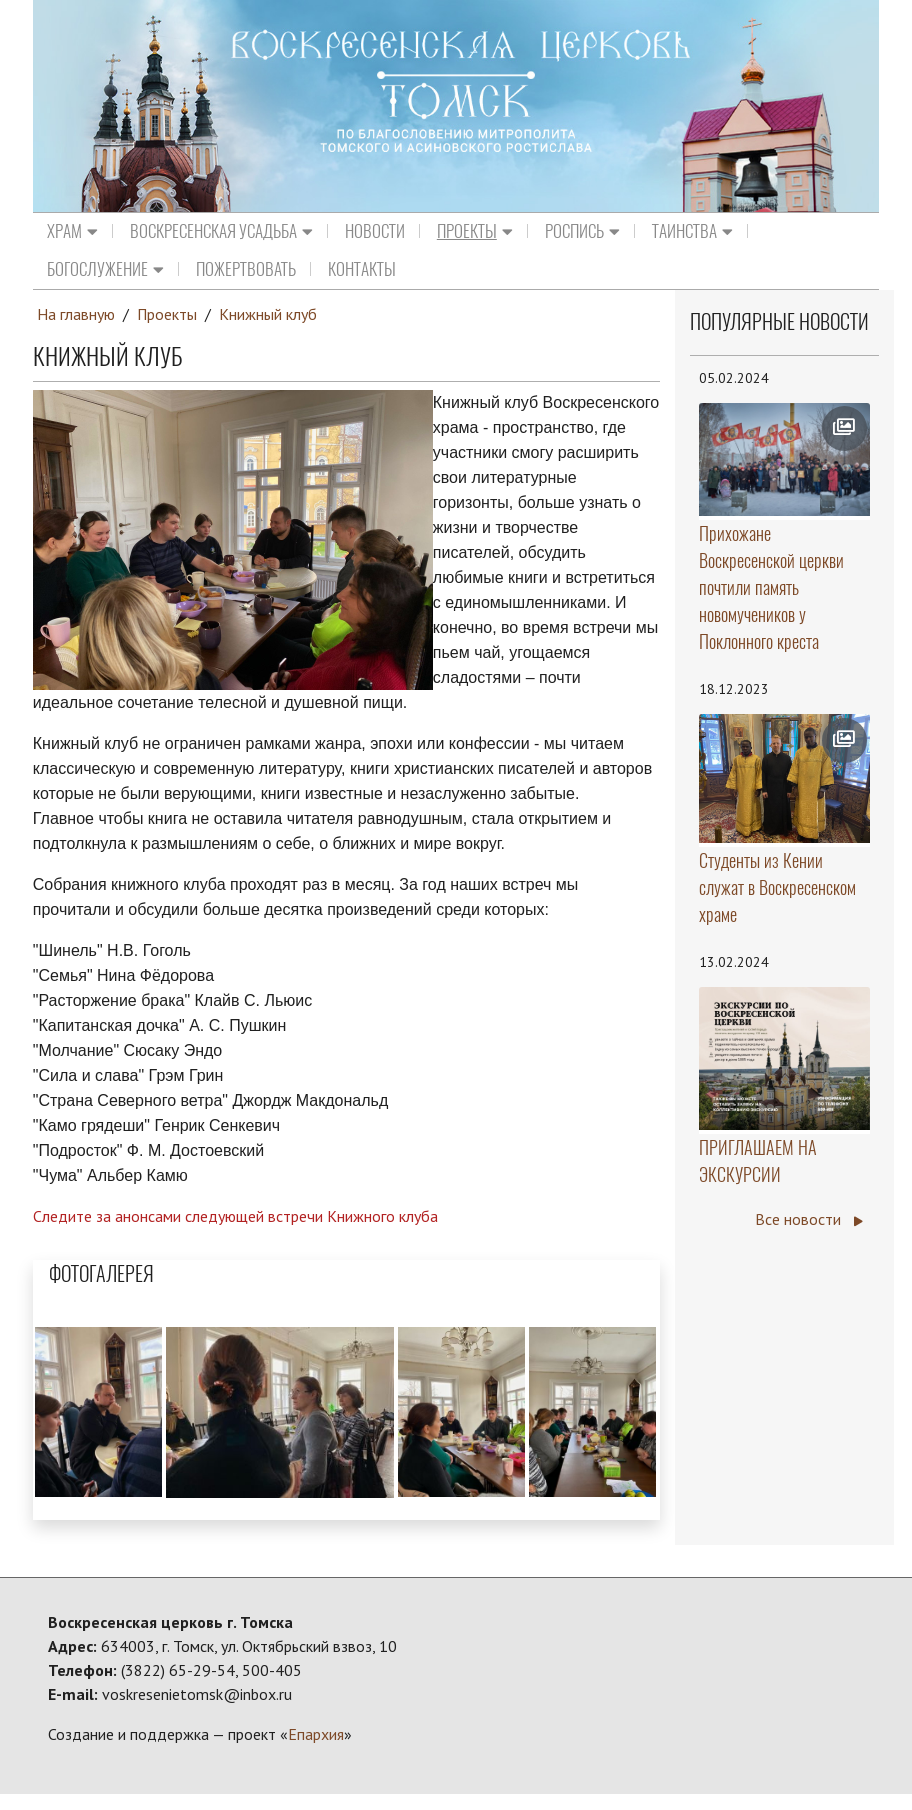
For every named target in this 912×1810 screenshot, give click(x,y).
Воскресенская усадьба (221, 231)
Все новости (809, 1220)
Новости (375, 231)
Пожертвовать (246, 269)
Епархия (316, 1733)
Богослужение (105, 269)
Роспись (582, 231)
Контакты (362, 269)
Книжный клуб (269, 314)
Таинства (692, 231)
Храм (72, 231)
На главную (76, 314)
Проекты (475, 231)
